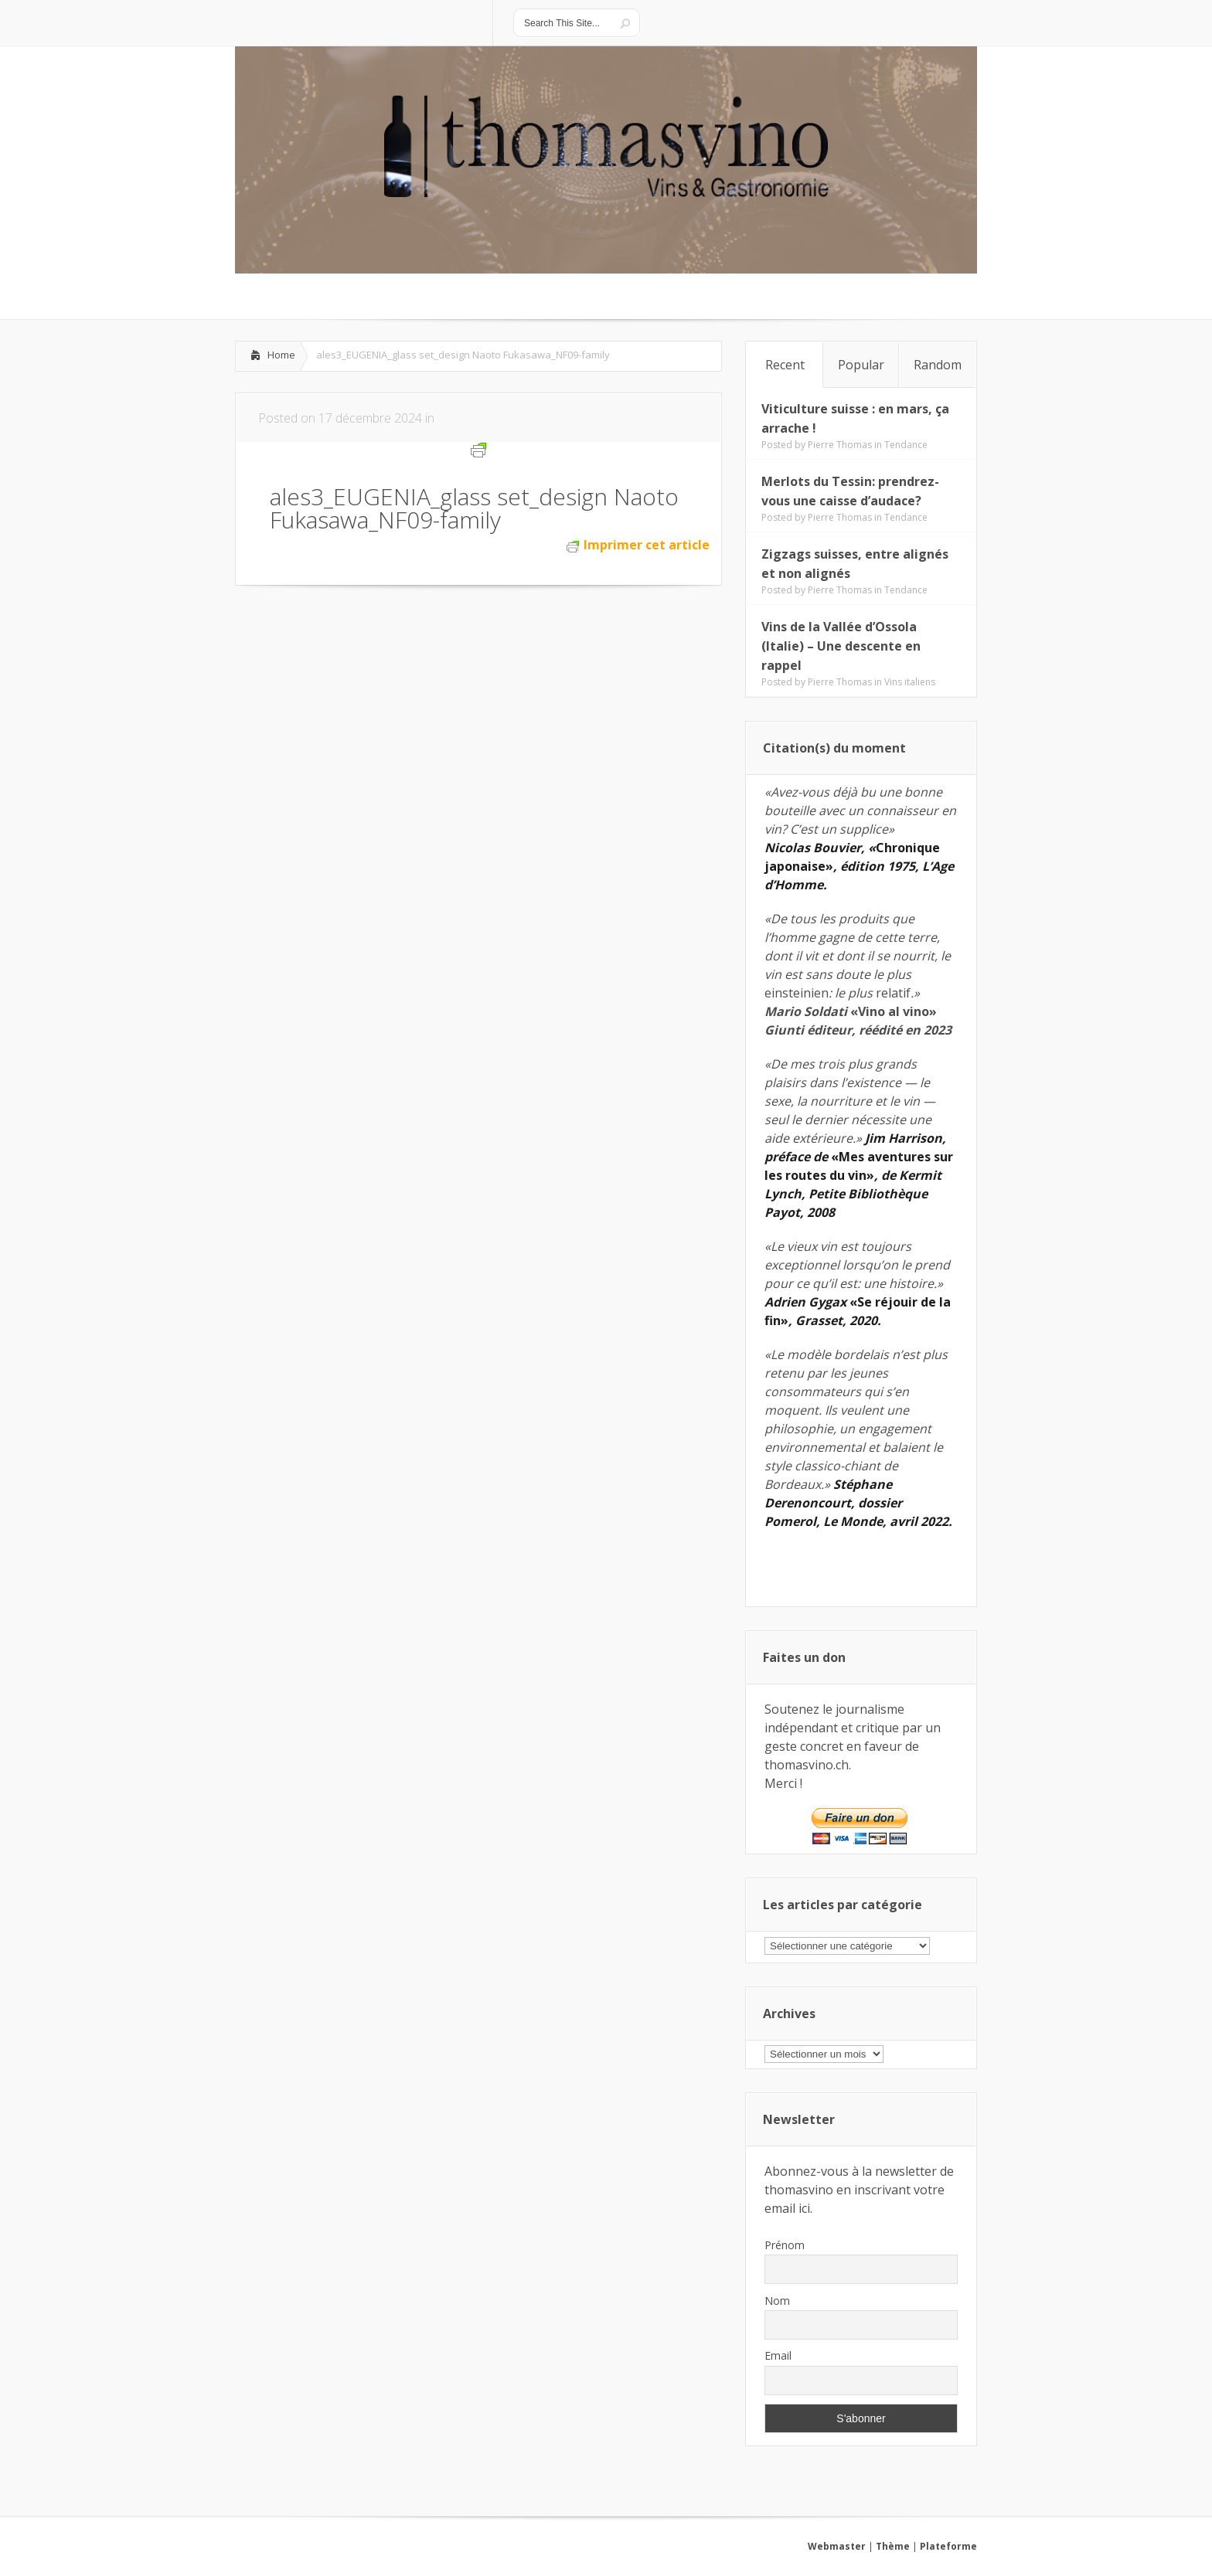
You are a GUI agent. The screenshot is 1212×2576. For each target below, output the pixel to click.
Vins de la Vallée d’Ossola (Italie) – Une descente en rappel (841, 646)
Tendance (906, 444)
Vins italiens (909, 681)
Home (281, 355)
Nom (777, 2300)
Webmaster (837, 2546)
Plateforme (948, 2546)
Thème (893, 2546)
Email (778, 2355)
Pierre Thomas (840, 444)
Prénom (784, 2245)
